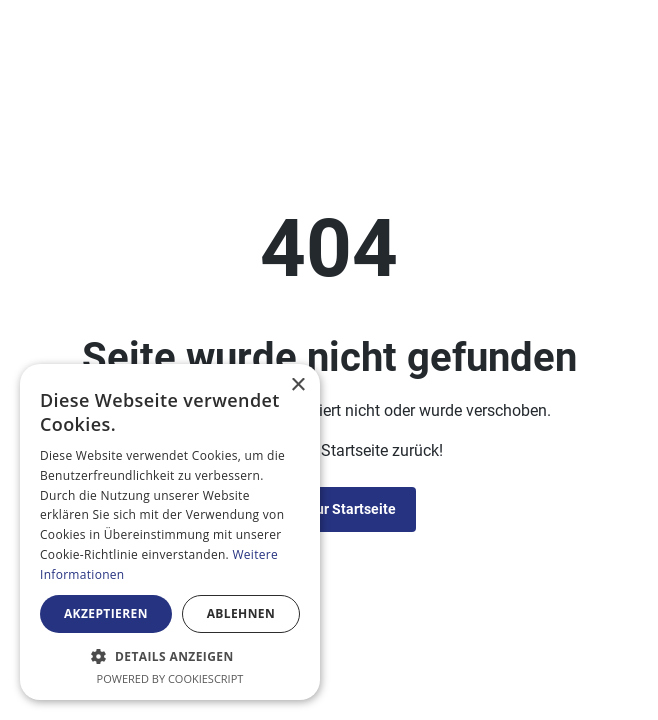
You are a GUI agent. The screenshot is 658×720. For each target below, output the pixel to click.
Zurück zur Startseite (329, 509)
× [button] (297, 385)
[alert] (170, 532)
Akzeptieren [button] (106, 613)
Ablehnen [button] (241, 613)
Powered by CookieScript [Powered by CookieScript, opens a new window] (170, 678)
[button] (170, 656)
